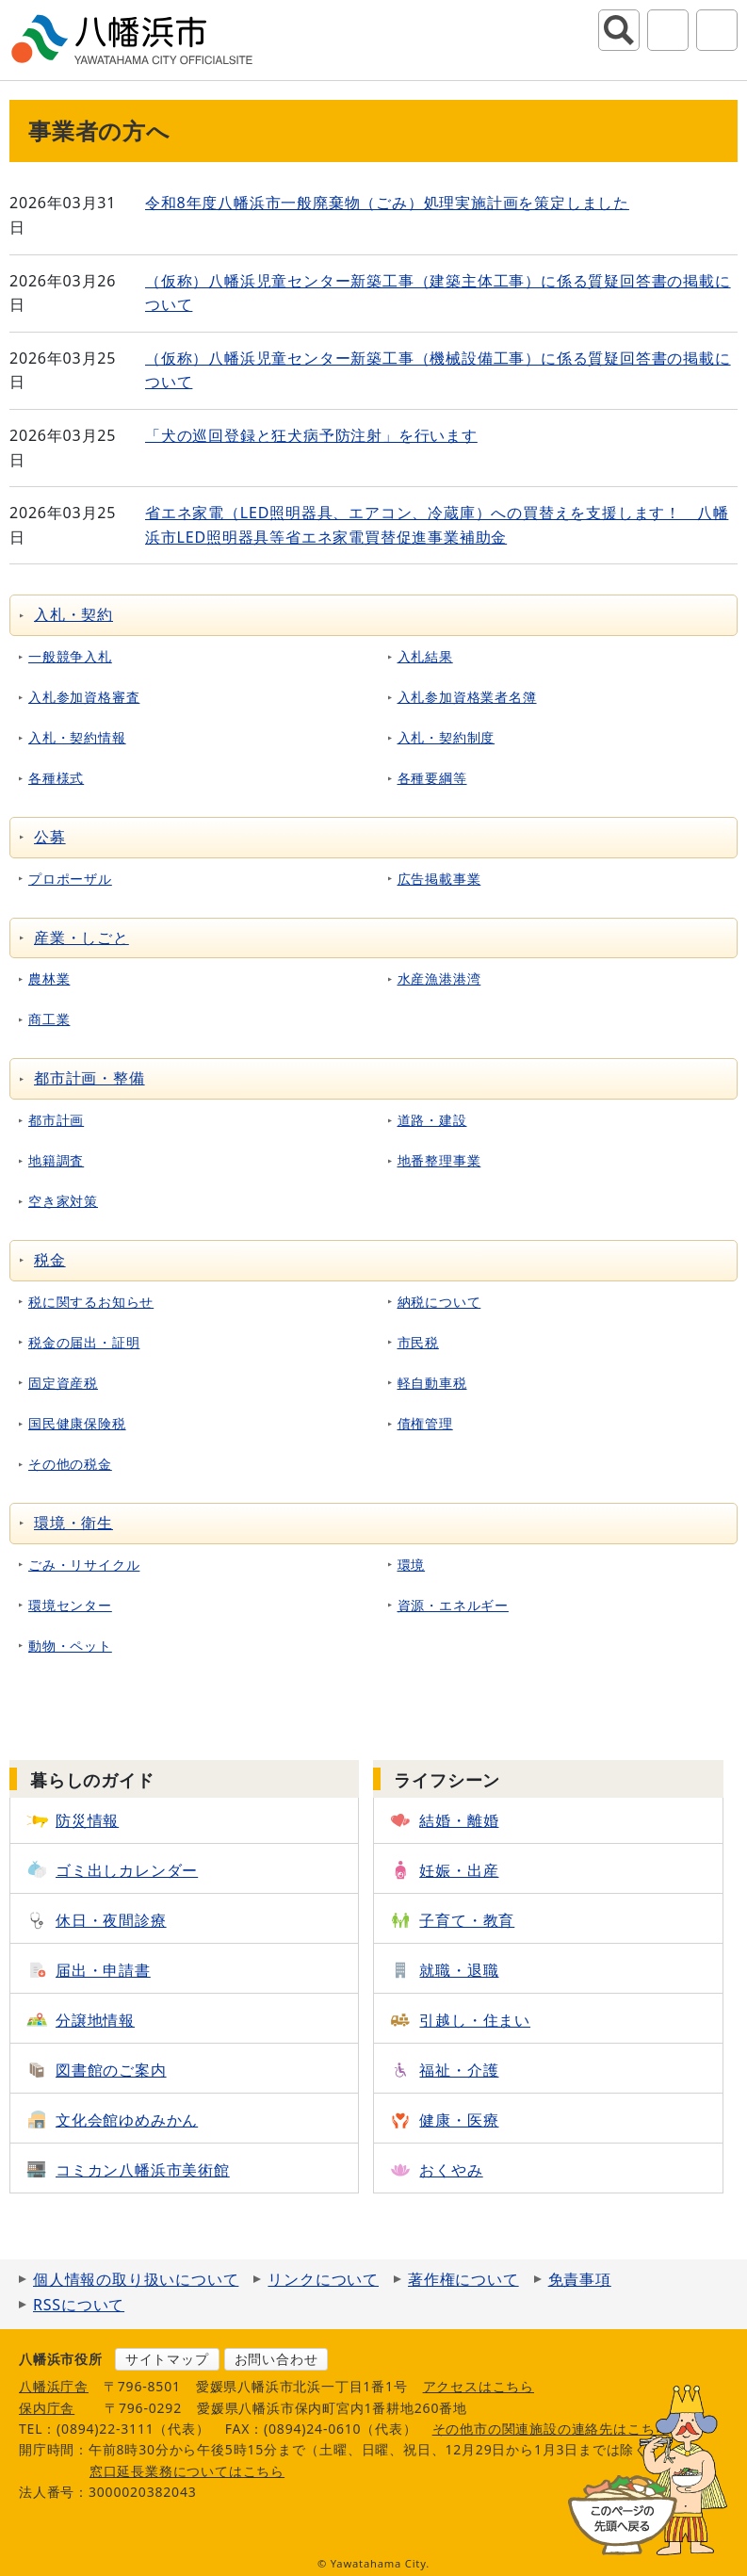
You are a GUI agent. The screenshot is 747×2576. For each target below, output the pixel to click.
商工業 (49, 1019)
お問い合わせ (276, 2359)
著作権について (463, 2279)
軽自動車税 (432, 1383)
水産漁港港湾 (439, 978)
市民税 (418, 1342)
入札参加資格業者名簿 (467, 697)
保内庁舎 (46, 2408)
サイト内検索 (619, 30)
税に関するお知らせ (91, 1302)
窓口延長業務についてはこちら (186, 2471)
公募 (50, 836)
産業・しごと (81, 937)
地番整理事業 (439, 1160)
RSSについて (78, 2304)
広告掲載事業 (439, 879)
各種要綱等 (432, 778)
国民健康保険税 (77, 1423)
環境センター (70, 1605)
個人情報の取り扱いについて (135, 2279)
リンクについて (323, 2279)
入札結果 (425, 656)
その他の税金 (70, 1464)
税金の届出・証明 (83, 1342)
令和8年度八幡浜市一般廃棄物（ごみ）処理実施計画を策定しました (387, 202)
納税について (439, 1302)
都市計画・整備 (89, 1078)
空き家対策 (63, 1201)
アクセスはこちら (478, 2386)
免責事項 (579, 2279)
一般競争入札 (70, 656)
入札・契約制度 (446, 737)
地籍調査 (56, 1160)
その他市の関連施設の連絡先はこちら (551, 2428)
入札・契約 (73, 614)
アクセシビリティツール (668, 30)
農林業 (49, 978)
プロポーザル (70, 879)
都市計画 (56, 1120)
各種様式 (56, 778)
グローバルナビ (717, 30)
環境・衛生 (73, 1522)
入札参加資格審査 (83, 697)
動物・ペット (70, 1646)
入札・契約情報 (77, 737)
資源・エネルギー (453, 1605)
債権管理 (425, 1423)
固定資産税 (63, 1383)
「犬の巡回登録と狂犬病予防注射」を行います (311, 435)
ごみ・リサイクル (83, 1564)
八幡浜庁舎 (54, 2386)
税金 (50, 1259)
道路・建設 (432, 1120)
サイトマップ (167, 2359)
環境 (412, 1564)
